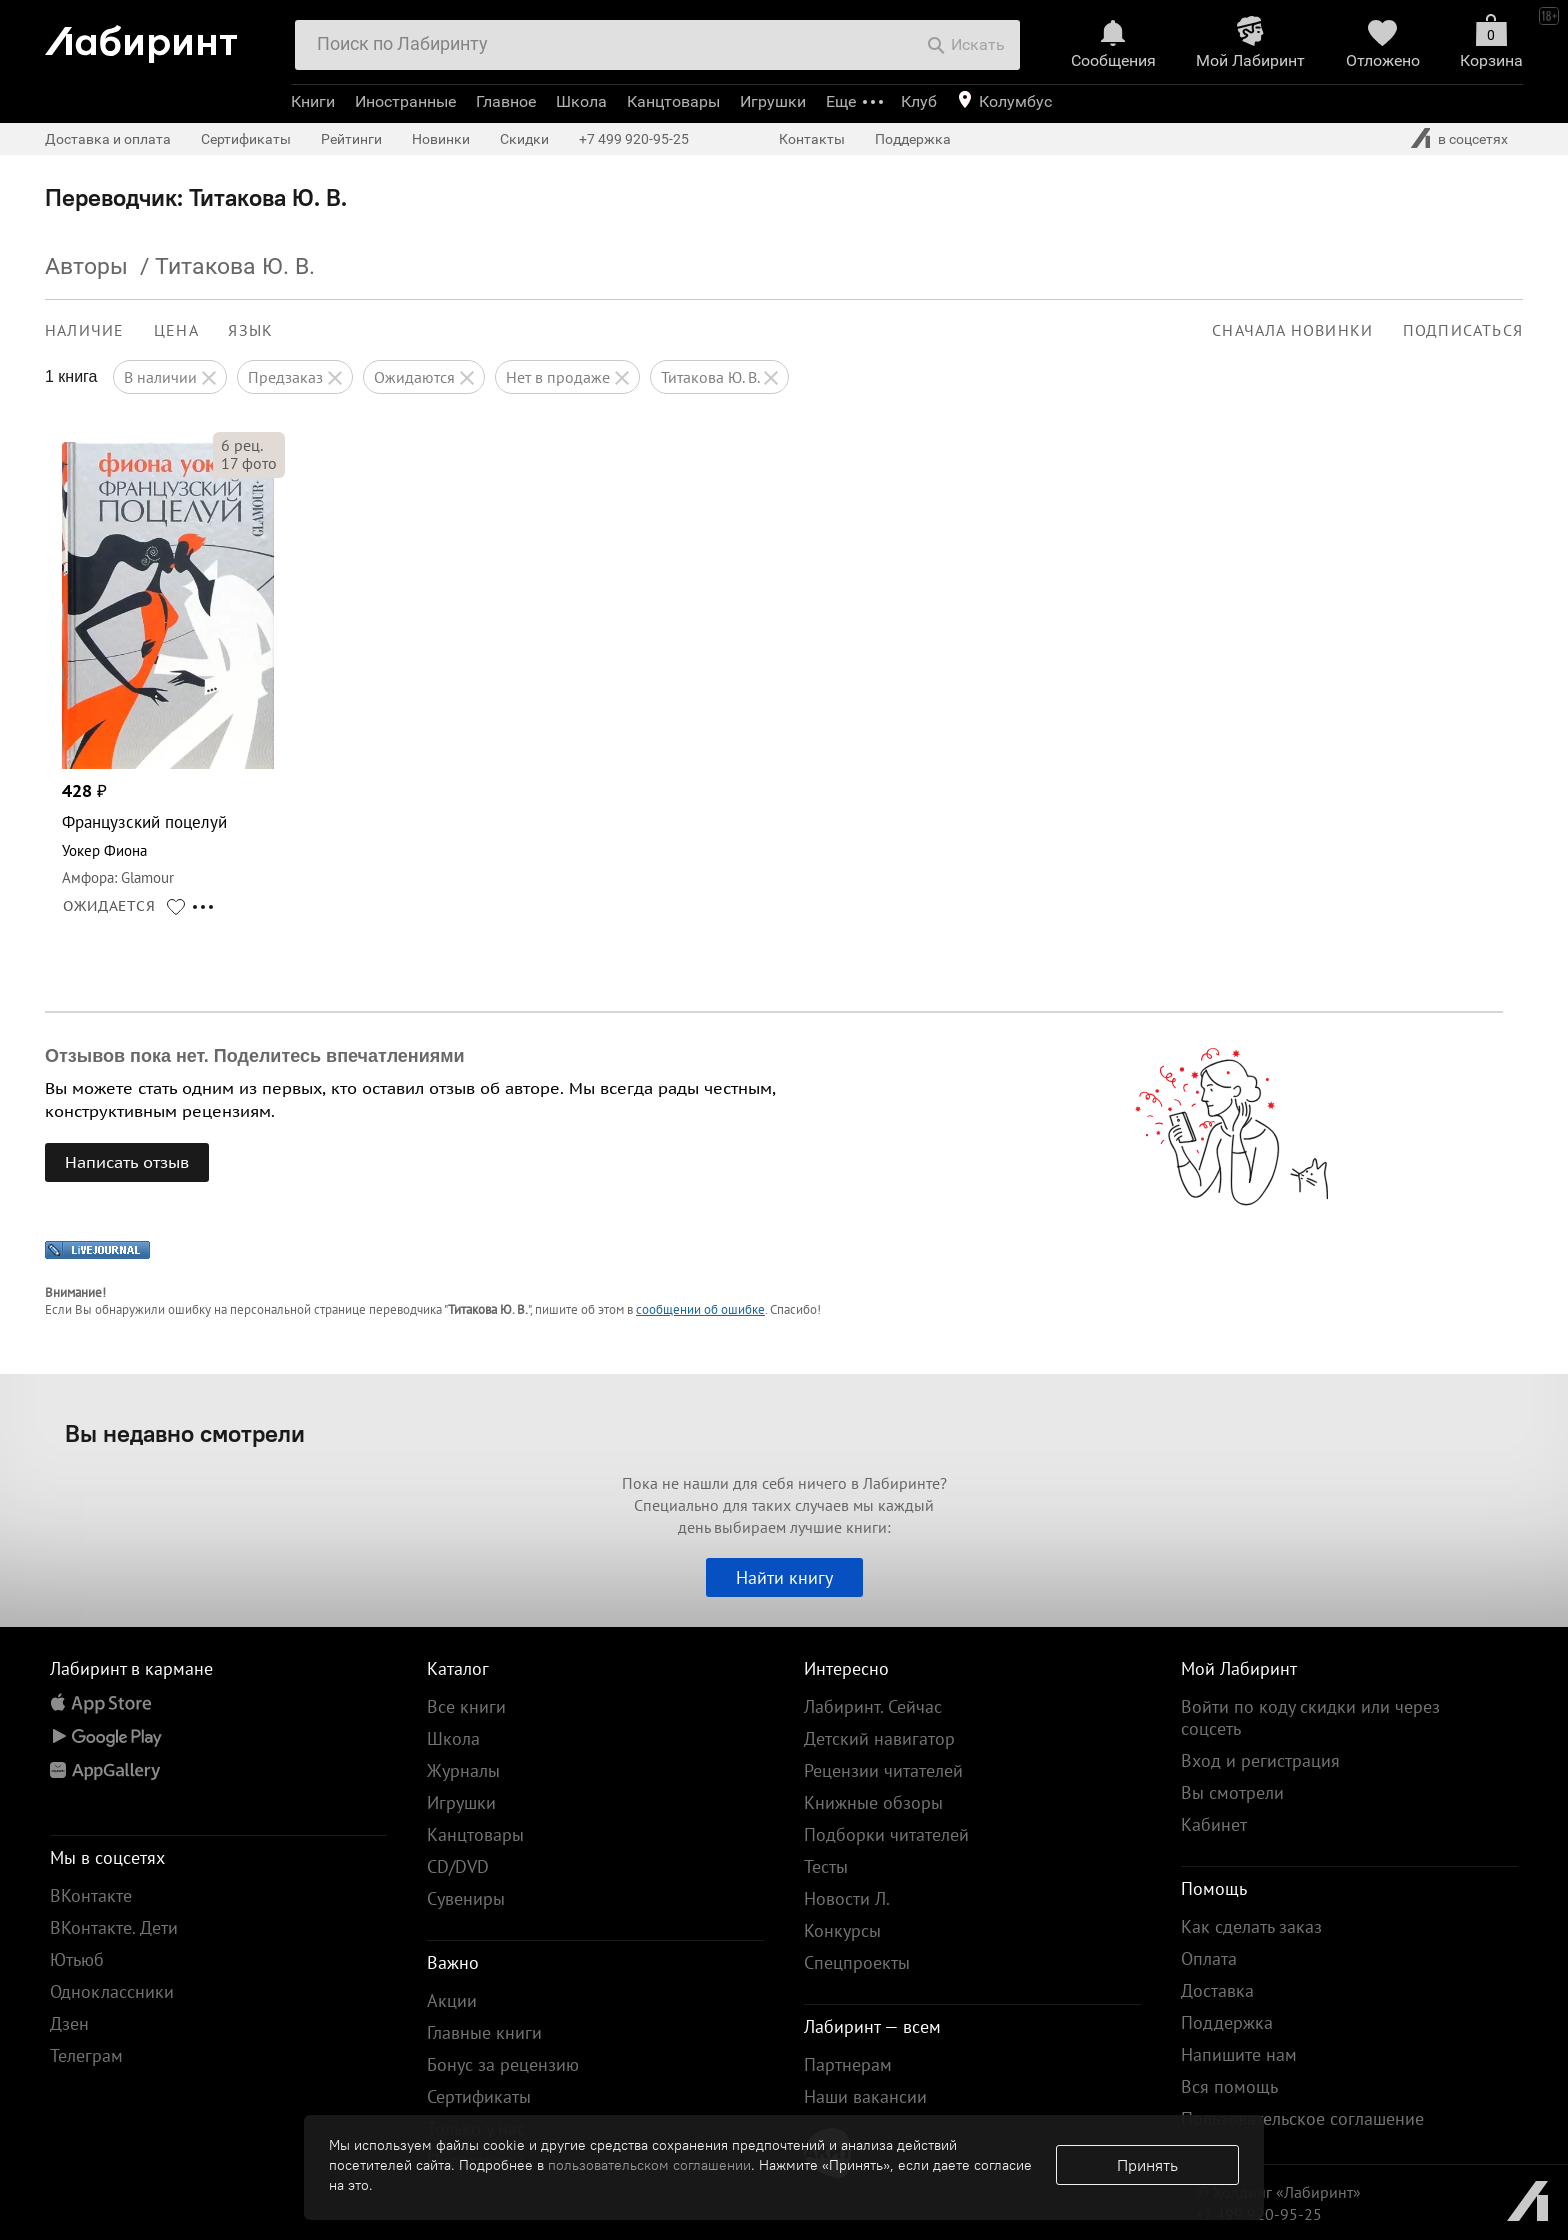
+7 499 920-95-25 (634, 139)
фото (249, 463)
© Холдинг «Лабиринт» (1278, 2192)
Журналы (463, 1770)
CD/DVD (458, 1866)
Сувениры (466, 1898)
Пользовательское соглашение (1302, 2118)
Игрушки (773, 101)
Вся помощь (1229, 2086)
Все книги (466, 1706)
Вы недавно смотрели (185, 1433)
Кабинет (1214, 1824)
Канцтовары (673, 101)
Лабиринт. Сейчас (873, 1706)
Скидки (524, 139)
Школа (581, 101)
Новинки (441, 139)
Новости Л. (847, 1898)
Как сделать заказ (1251, 1926)
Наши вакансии (865, 2096)
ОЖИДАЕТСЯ (109, 906)
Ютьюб (77, 1959)
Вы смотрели (1232, 1792)
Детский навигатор (879, 1738)
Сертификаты (246, 139)
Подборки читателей (886, 1834)
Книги (313, 101)
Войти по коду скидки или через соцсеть (1310, 1717)
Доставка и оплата (108, 139)
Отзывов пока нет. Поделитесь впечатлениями (255, 1056)
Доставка (1217, 1990)
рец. (242, 445)
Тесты (826, 1866)
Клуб (919, 101)
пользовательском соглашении (649, 2165)
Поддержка (913, 139)
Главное (506, 101)
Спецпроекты (857, 1962)
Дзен (69, 2023)
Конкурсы (842, 1930)
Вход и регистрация (1260, 1760)
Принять (1147, 2165)
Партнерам (848, 2064)
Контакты (812, 139)
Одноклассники (112, 1991)
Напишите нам (1239, 2054)
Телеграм (86, 2055)
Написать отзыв (127, 1162)
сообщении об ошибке (700, 1309)
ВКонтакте (91, 1895)
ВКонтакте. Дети (114, 1927)
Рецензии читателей (883, 1770)
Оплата (1209, 1958)
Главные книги (484, 2032)
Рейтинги (351, 139)
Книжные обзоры (873, 1802)
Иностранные (405, 101)
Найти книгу (784, 1577)
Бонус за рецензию (503, 2064)
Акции (452, 2000)
